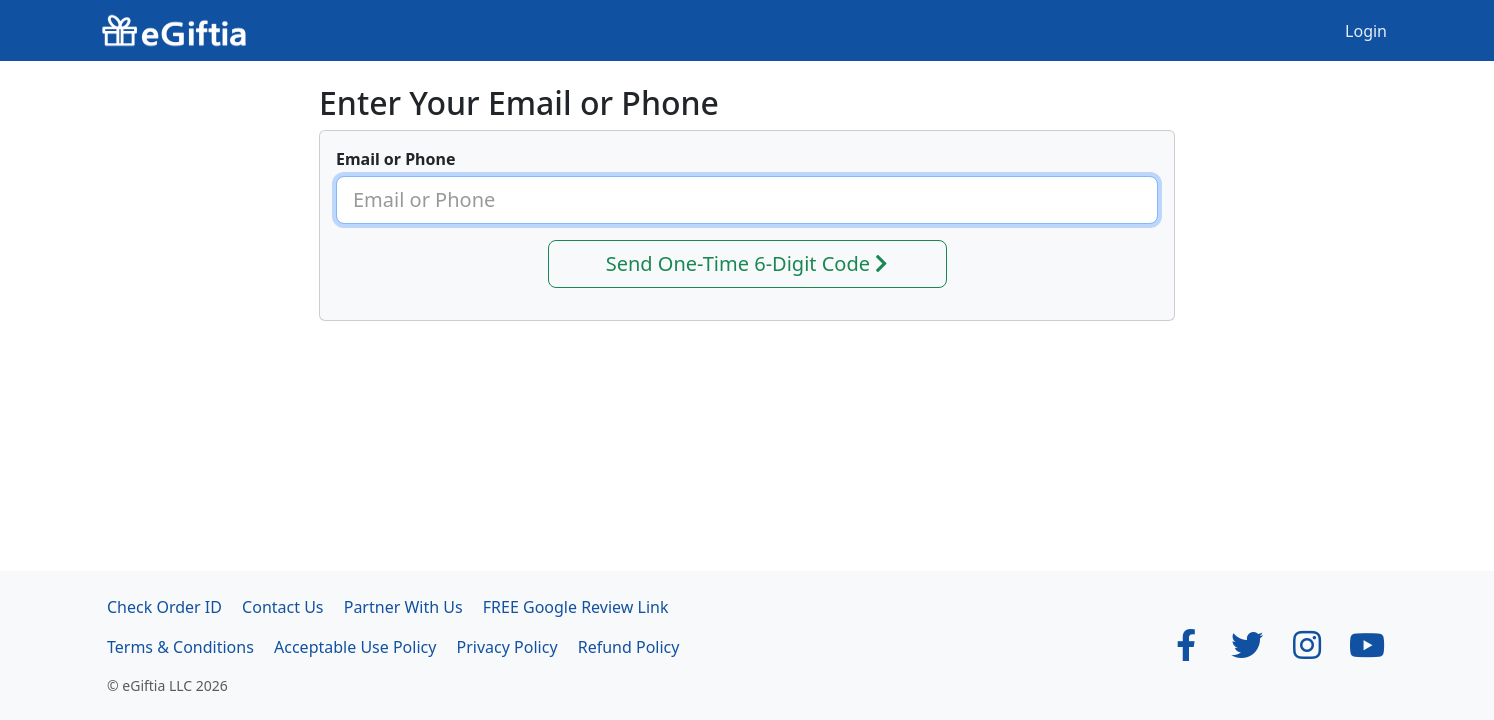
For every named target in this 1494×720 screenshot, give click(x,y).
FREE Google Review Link (576, 607)
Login (1366, 31)
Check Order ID (164, 607)
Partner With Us (403, 607)
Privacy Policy (507, 647)
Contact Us (282, 607)
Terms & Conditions (180, 647)
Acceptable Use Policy (355, 647)
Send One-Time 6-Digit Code (747, 263)
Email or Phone (395, 159)
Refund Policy (629, 647)
